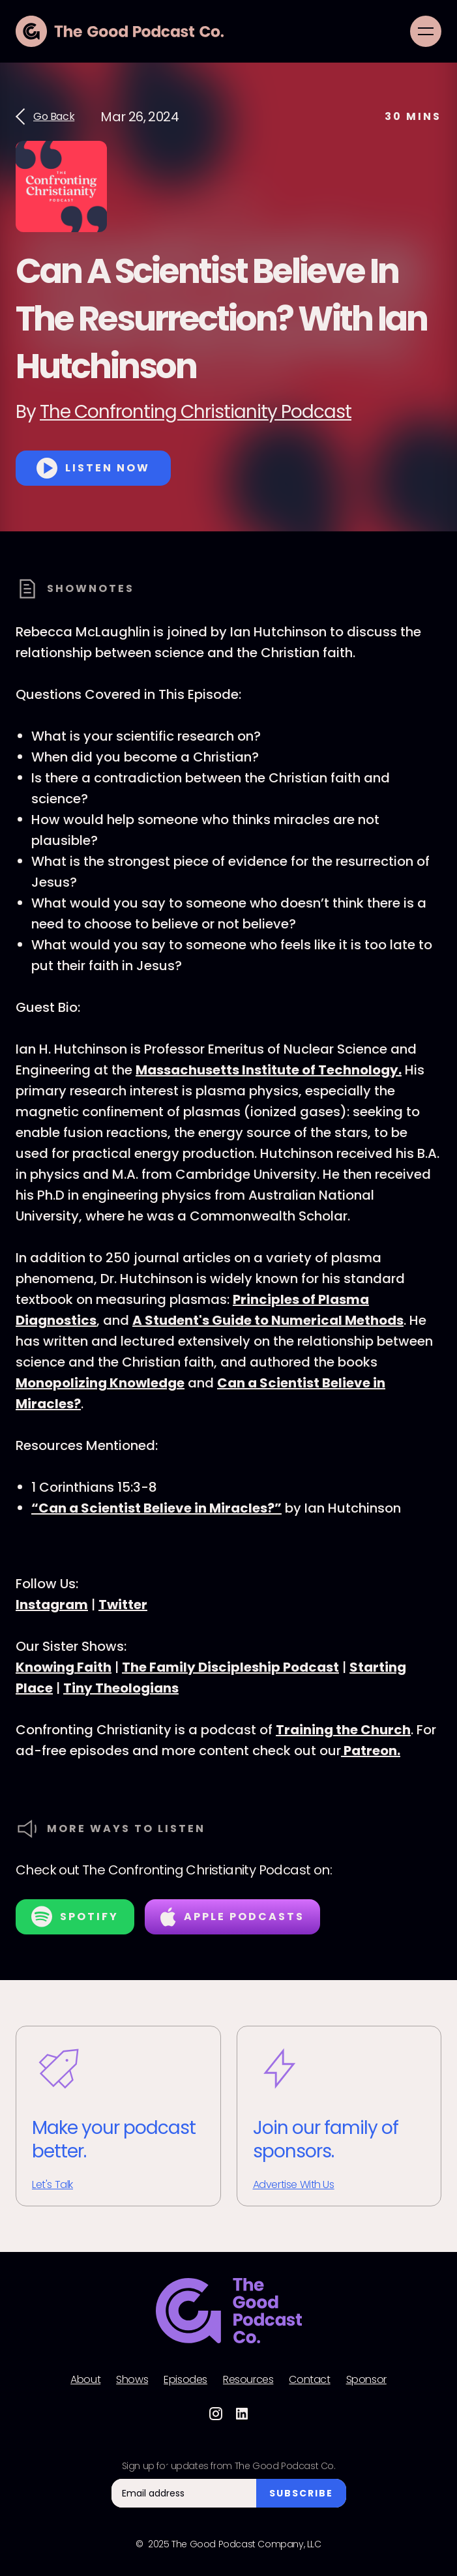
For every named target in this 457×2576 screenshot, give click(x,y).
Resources (248, 2380)
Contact (309, 2380)
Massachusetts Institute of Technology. (269, 1070)
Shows (132, 2380)
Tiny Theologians (121, 1688)
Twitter (122, 1604)
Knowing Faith (63, 1667)
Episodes (185, 2380)
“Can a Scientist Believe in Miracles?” (156, 1508)
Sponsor (366, 2380)
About (85, 2380)
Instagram (52, 1604)
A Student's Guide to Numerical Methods (268, 1320)
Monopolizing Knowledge (100, 1383)
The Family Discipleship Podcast (230, 1667)
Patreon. (370, 1750)
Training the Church (343, 1730)
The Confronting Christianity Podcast (195, 411)
